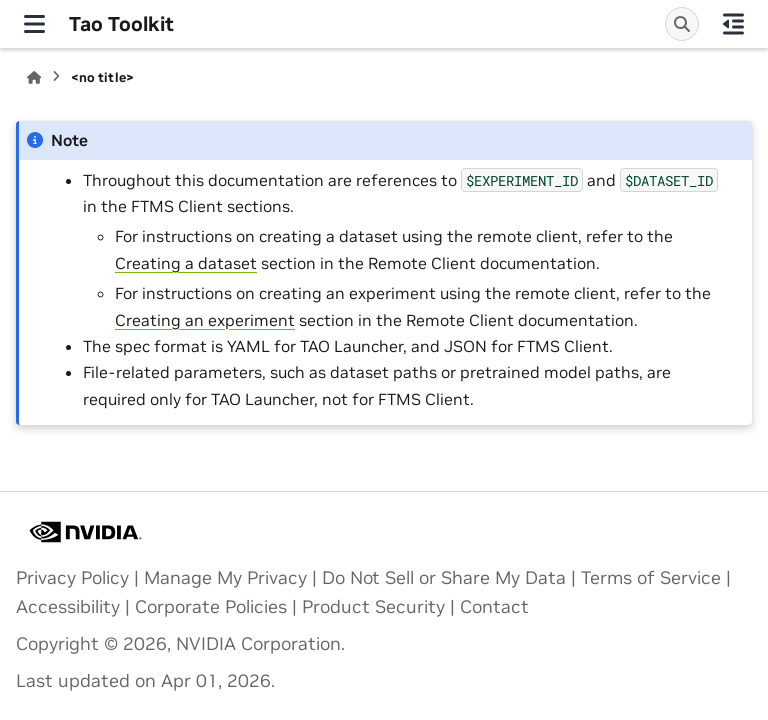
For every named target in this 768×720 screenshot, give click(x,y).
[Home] (34, 77)
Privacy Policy (72, 578)
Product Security (373, 607)
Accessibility (68, 607)
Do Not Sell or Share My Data (444, 578)
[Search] (682, 24)
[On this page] (733, 24)
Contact (494, 607)
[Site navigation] (34, 24)
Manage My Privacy (225, 578)
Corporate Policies (211, 607)
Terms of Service (651, 578)
